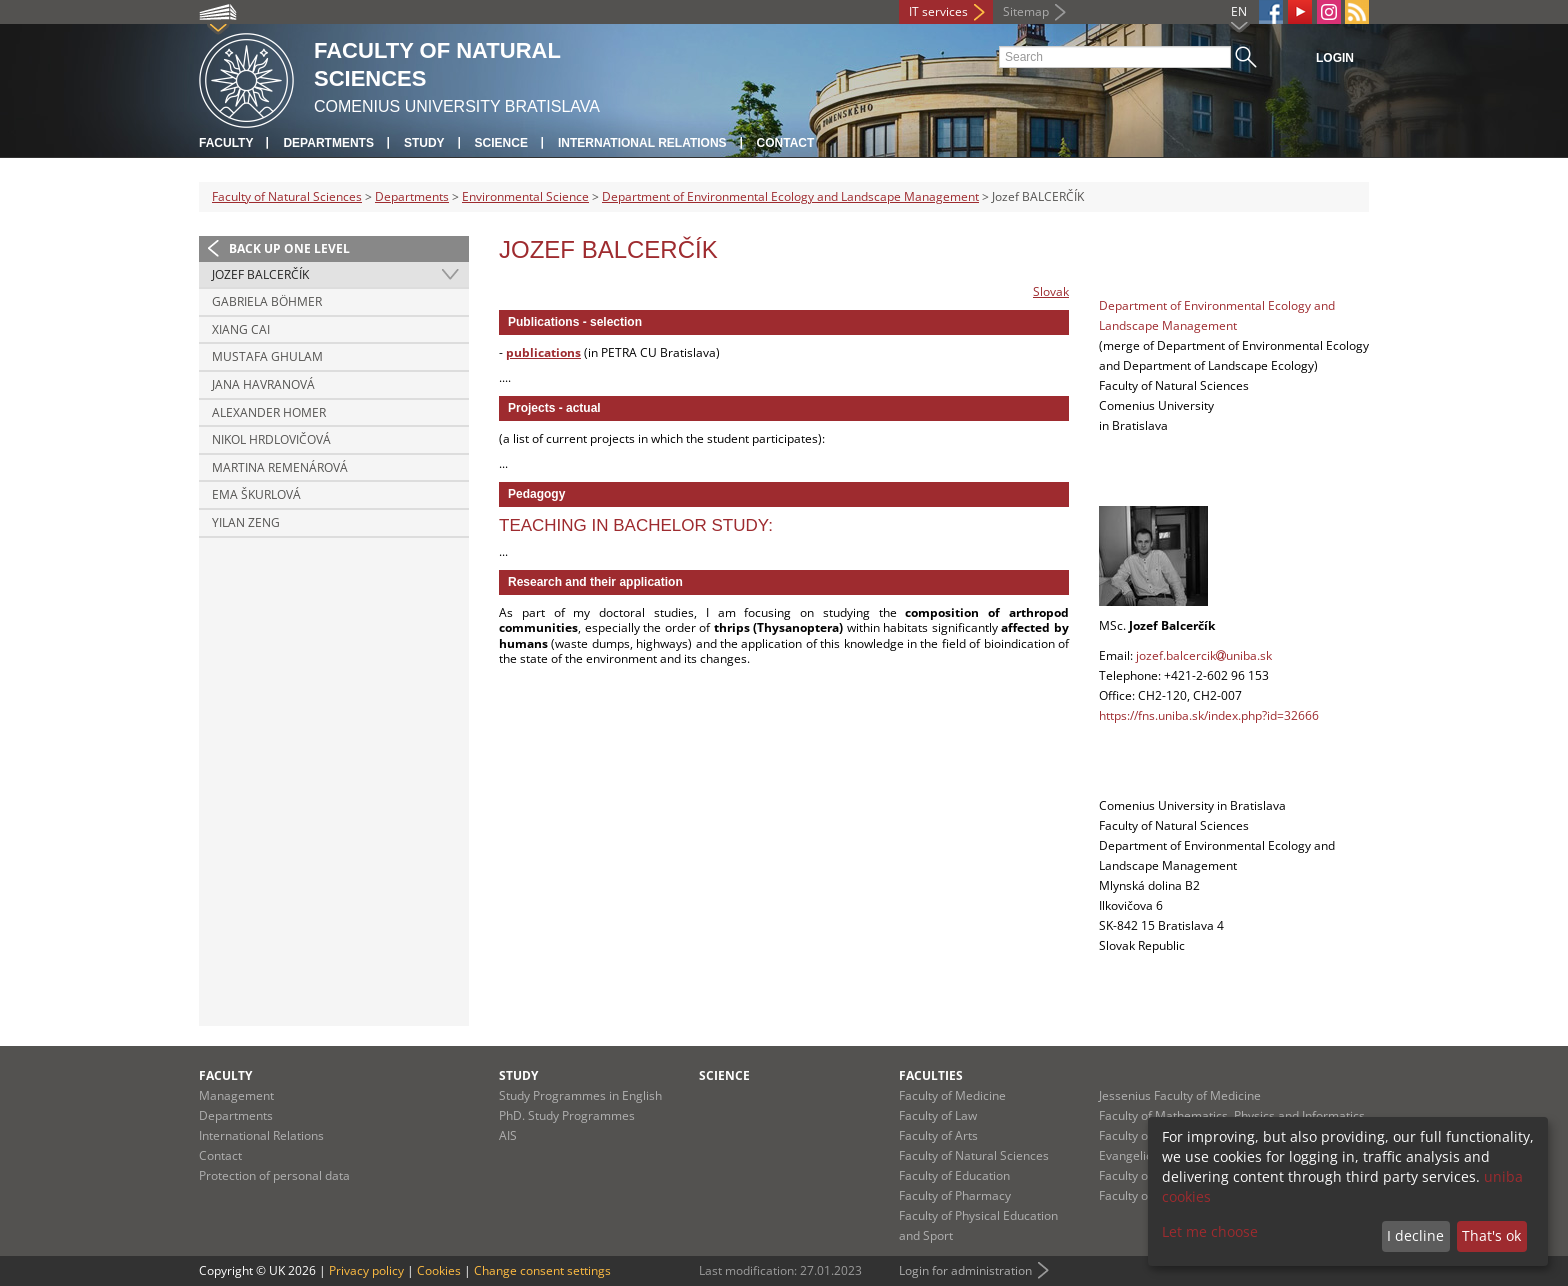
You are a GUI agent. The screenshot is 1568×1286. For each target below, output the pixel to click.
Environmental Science (525, 196)
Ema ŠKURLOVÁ (256, 494)
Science (501, 143)
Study (424, 143)
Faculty (226, 143)
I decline (1415, 1235)
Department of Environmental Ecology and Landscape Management (790, 196)
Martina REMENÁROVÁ (280, 467)
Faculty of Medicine (952, 1095)
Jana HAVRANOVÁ (263, 384)
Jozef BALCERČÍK (260, 274)
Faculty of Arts (938, 1135)
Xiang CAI (241, 329)
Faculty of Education (954, 1175)
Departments (328, 143)
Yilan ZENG (246, 522)
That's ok (1491, 1235)
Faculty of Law (938, 1115)
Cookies (439, 1270)
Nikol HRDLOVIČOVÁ (271, 439)
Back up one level (289, 248)
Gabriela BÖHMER (267, 301)
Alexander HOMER (269, 412)
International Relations (642, 143)
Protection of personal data (274, 1175)
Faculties (931, 1075)
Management (236, 1095)
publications (543, 352)
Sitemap (1026, 11)
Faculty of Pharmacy (955, 1195)
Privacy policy (366, 1270)
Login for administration (965, 1270)
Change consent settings (542, 1270)
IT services (938, 11)
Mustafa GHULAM (267, 356)
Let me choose (1210, 1231)
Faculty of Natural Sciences (287, 196)
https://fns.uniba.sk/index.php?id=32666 (1209, 715)
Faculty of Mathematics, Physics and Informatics (1232, 1115)
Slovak (1051, 291)
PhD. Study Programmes (567, 1115)
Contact (786, 143)
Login (1335, 58)
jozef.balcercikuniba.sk (1204, 655)
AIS (508, 1135)
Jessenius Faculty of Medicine (1180, 1095)
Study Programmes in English (580, 1095)
